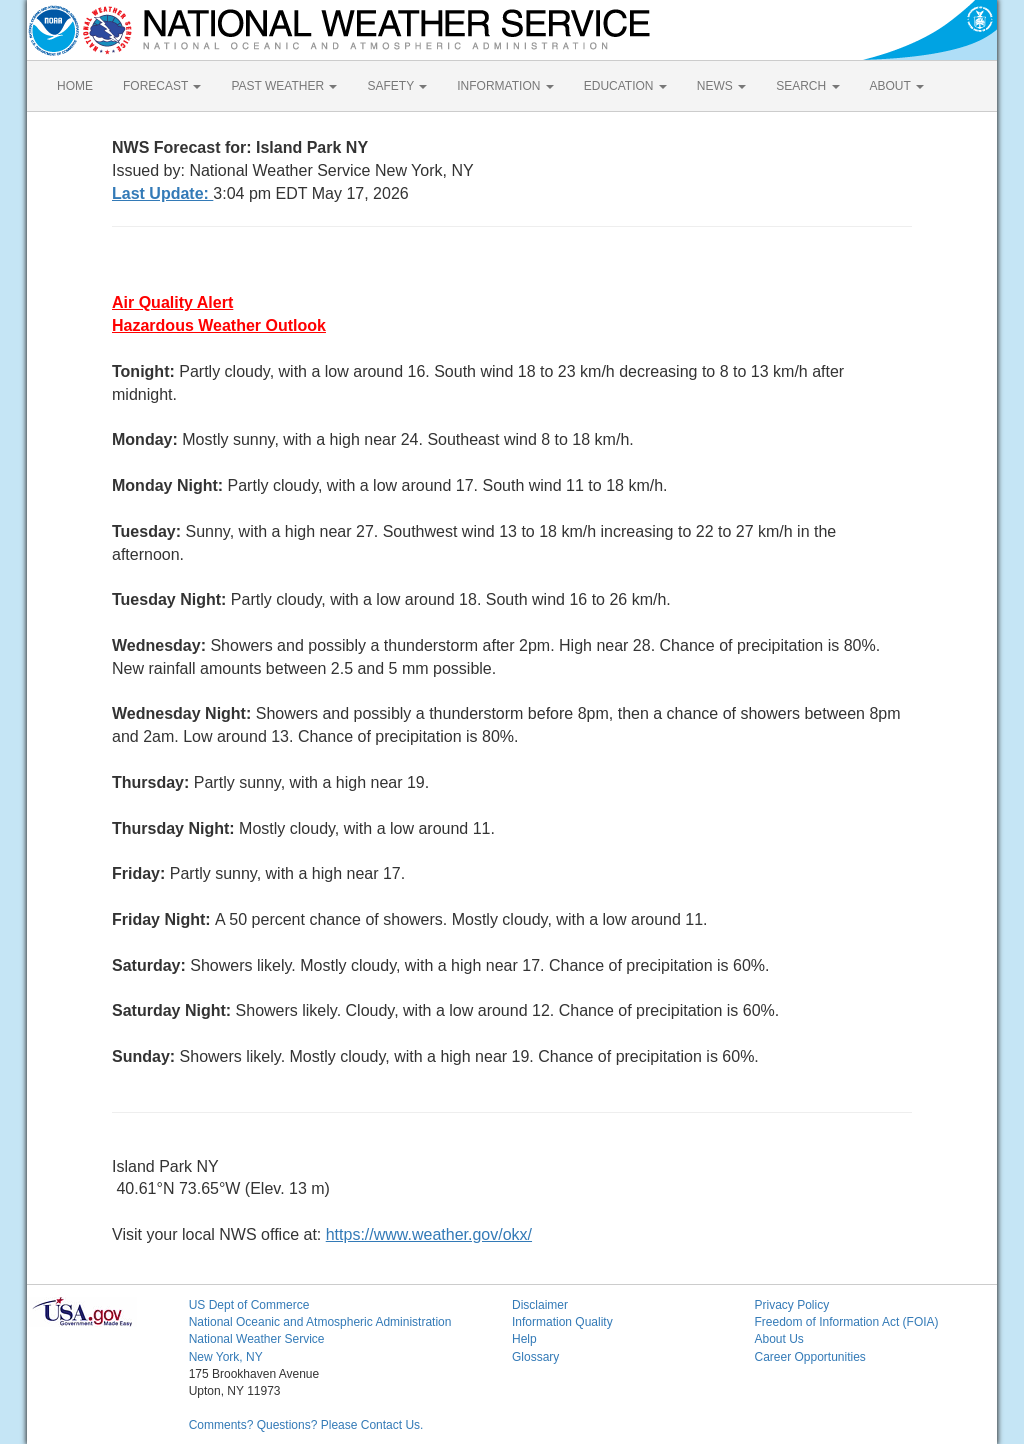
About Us (778, 1339)
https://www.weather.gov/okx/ (429, 1234)
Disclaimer (540, 1305)
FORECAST (162, 86)
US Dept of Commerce (249, 1305)
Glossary (535, 1357)
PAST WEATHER (284, 86)
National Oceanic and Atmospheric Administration (320, 1322)
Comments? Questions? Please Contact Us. (306, 1425)
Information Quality (562, 1322)
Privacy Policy (791, 1305)
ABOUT (897, 86)
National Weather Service (257, 1339)
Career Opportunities (809, 1357)
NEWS (721, 86)
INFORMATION (505, 86)
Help (524, 1339)
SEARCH (807, 86)
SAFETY (397, 86)
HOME (75, 86)
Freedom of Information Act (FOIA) (846, 1322)
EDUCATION (625, 86)
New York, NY (226, 1357)
